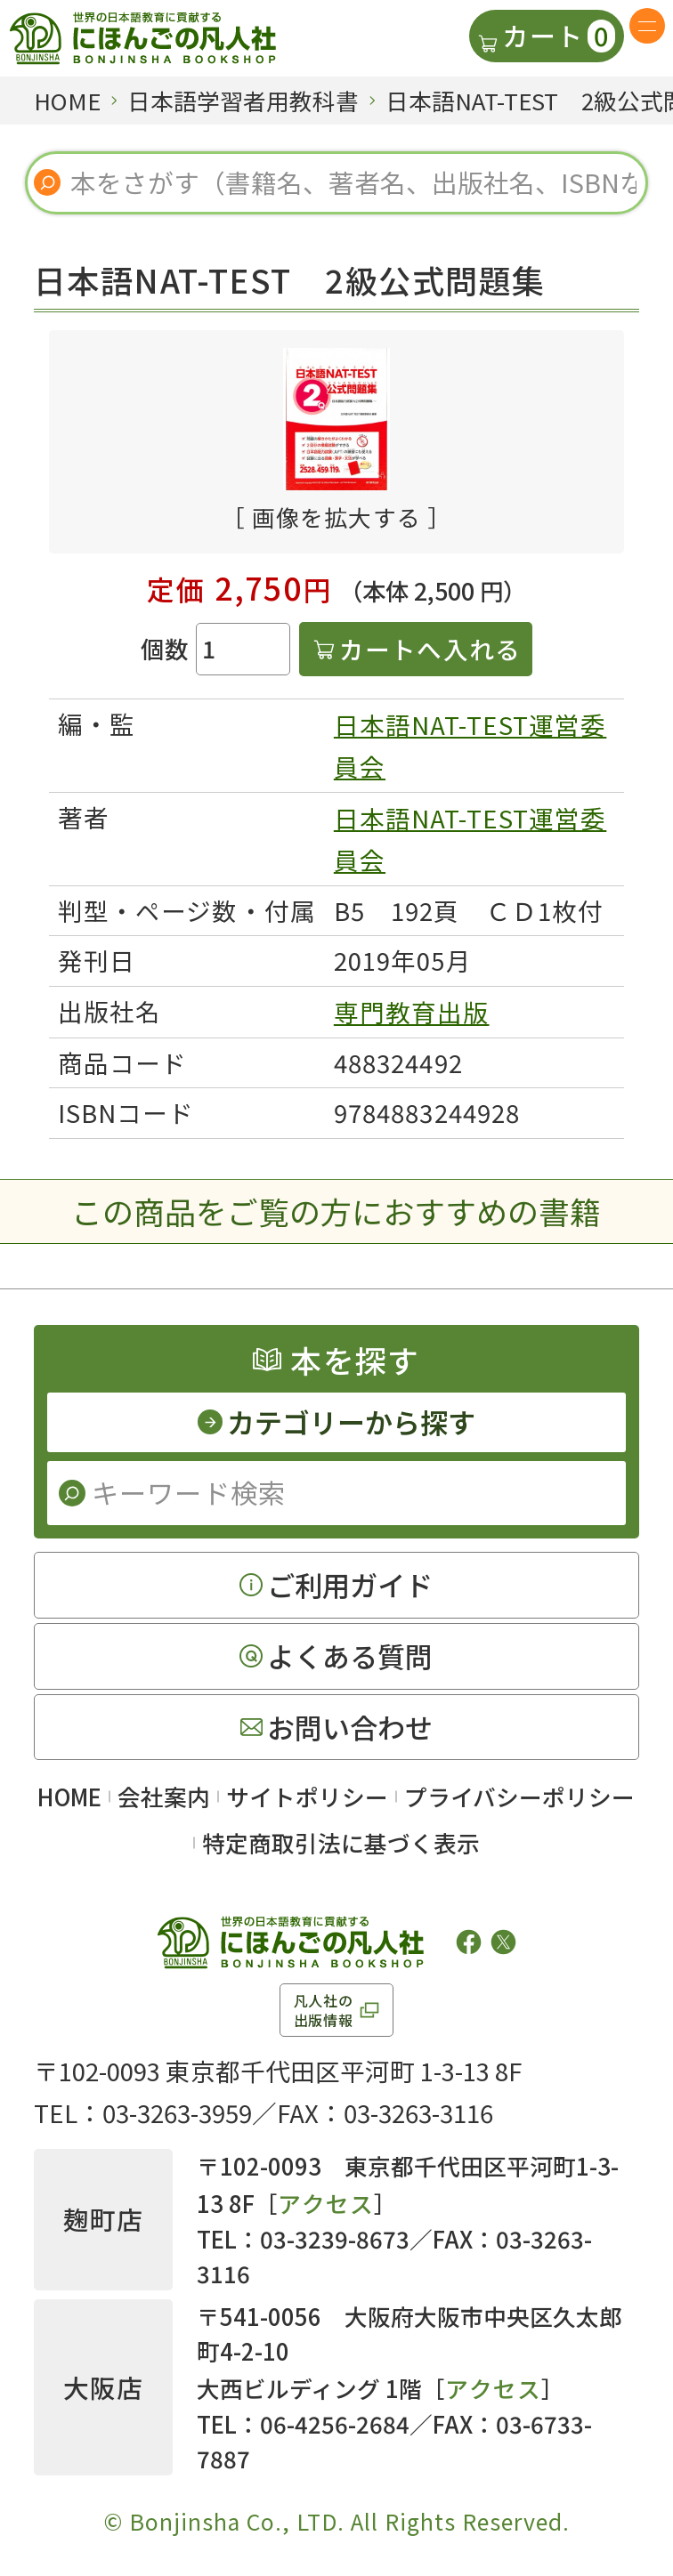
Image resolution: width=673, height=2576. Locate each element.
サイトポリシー (307, 1796)
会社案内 (164, 1796)
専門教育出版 (412, 1012)
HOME (69, 1796)
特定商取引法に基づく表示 (341, 1842)
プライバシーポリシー (519, 1796)
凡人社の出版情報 (323, 2010)
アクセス (325, 2202)
